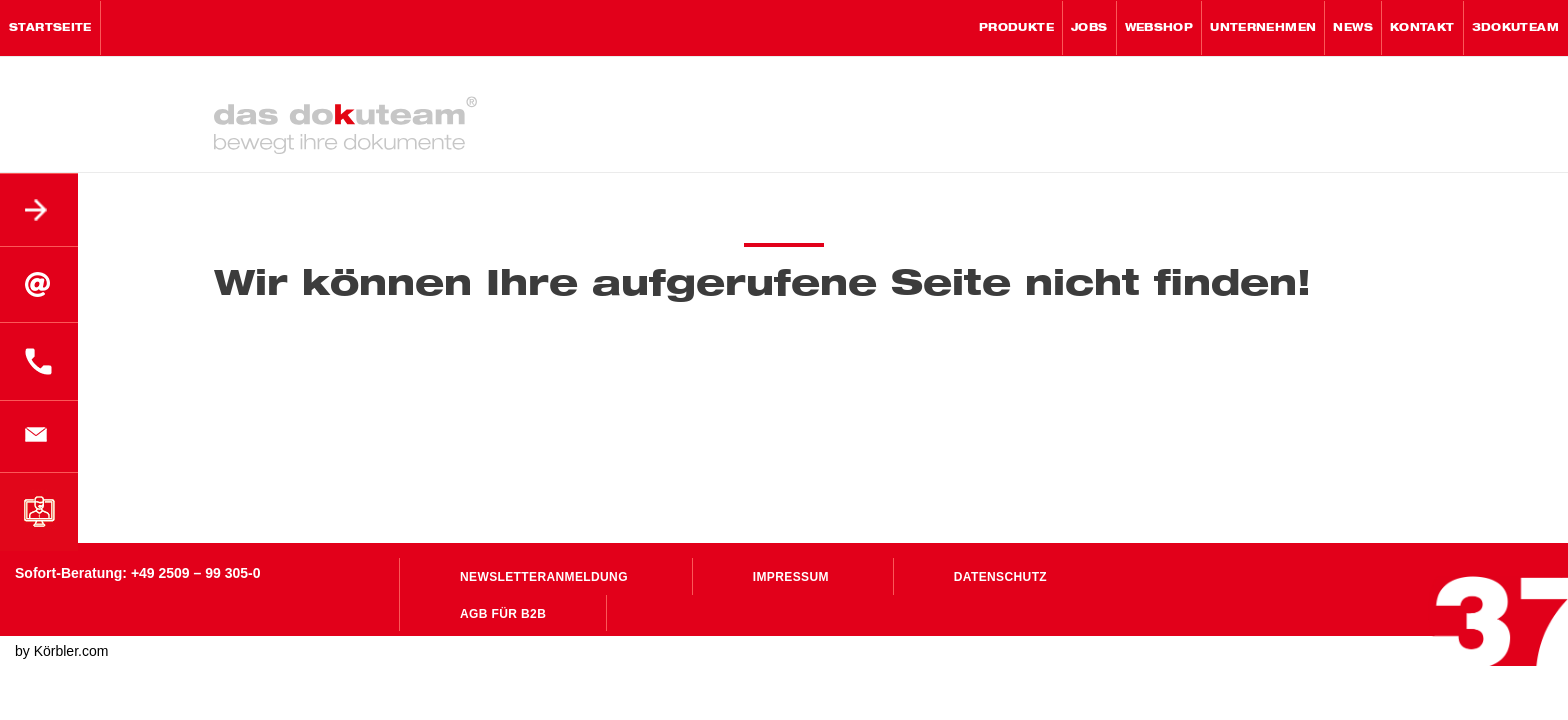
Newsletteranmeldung (544, 577)
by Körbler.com (61, 651)
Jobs (1089, 28)
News (1353, 28)
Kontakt (1422, 28)
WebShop (1159, 28)
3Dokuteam (1515, 28)
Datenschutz (1000, 577)
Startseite (50, 28)
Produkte (1016, 28)
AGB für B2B (503, 614)
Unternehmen (1263, 28)
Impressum (791, 577)
